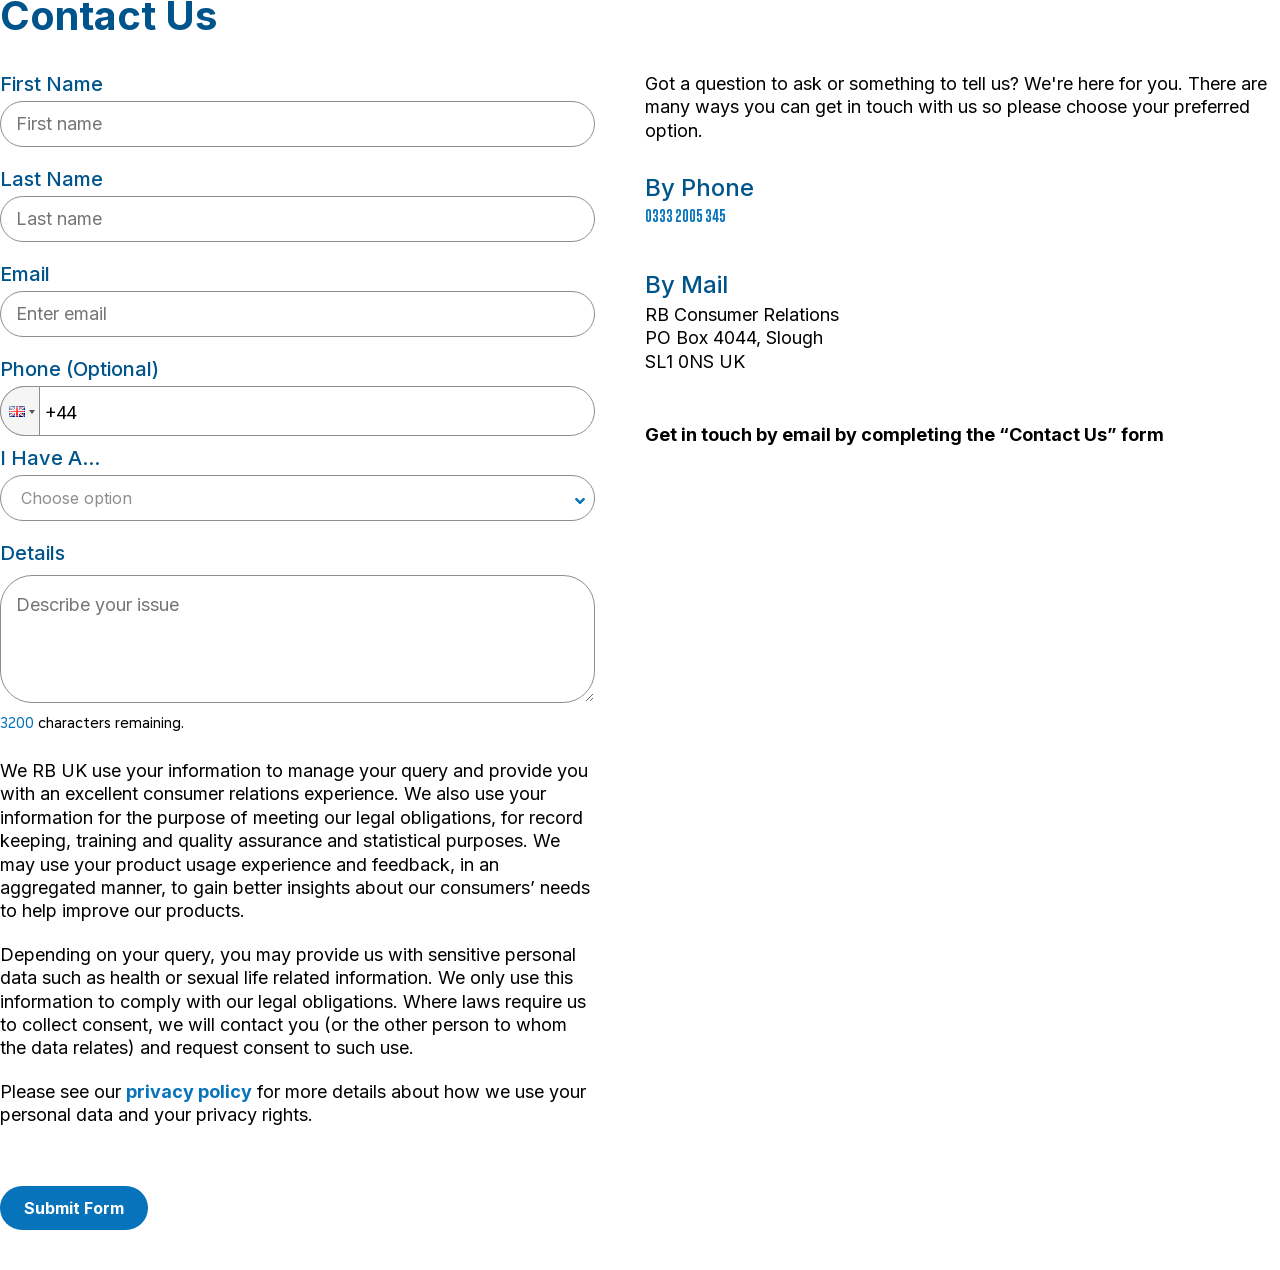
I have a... (50, 458)
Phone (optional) (79, 369)
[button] (20, 411)
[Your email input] (297, 314)
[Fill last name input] (297, 219)
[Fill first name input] (297, 124)
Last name (51, 179)
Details (32, 553)
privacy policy (189, 1091)
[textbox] (297, 639)
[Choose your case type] (297, 498)
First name (51, 84)
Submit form (74, 1208)
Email (25, 274)
